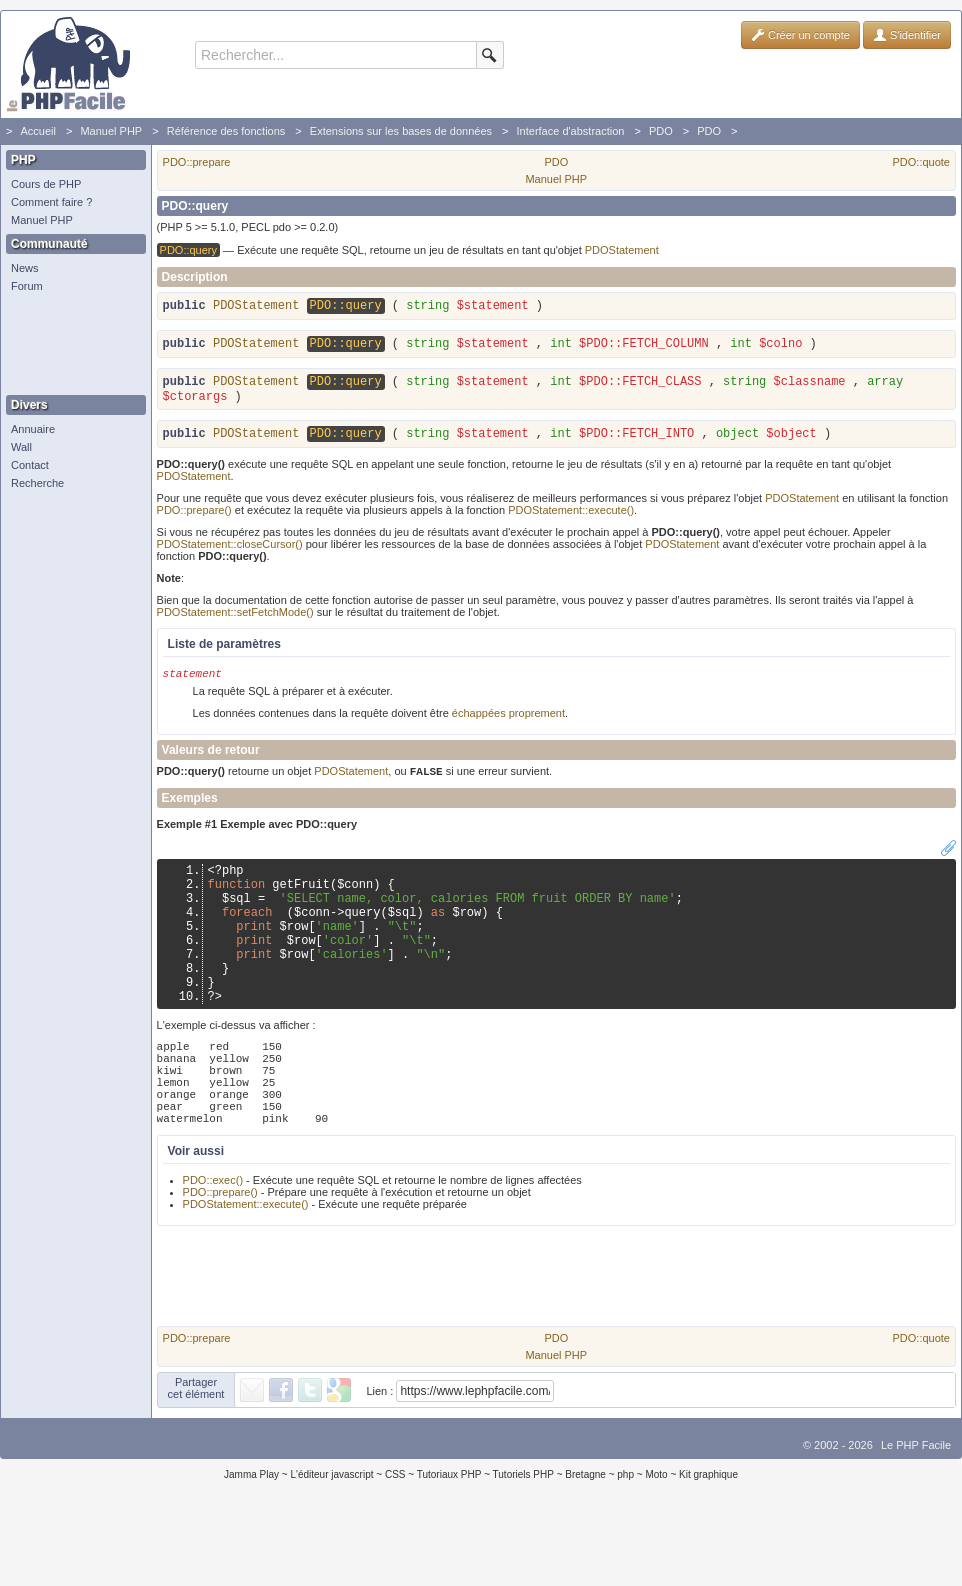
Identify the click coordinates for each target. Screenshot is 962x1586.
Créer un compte (800, 35)
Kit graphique (708, 1540)
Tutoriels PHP (523, 1540)
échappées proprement (508, 726)
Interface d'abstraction (571, 131)
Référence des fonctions (226, 131)
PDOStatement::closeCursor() (230, 555)
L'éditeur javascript (331, 1540)
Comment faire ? (51, 202)
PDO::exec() (213, 1246)
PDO (661, 131)
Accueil (37, 131)
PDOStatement (622, 250)
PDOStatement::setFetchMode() (235, 623)
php (625, 1540)
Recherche (37, 483)
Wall (21, 447)
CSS (395, 1540)
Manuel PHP (111, 131)
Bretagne (585, 1540)
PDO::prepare (197, 162)
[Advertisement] (71, 345)
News (25, 268)
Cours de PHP (46, 184)
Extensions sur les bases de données (401, 131)
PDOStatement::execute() (571, 521)
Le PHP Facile (916, 1511)
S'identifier (907, 35)
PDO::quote (921, 162)
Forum (27, 286)
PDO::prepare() (194, 521)
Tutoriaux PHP (449, 1540)
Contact (30, 465)
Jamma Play (251, 1540)
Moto (656, 1540)
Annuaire (33, 429)
